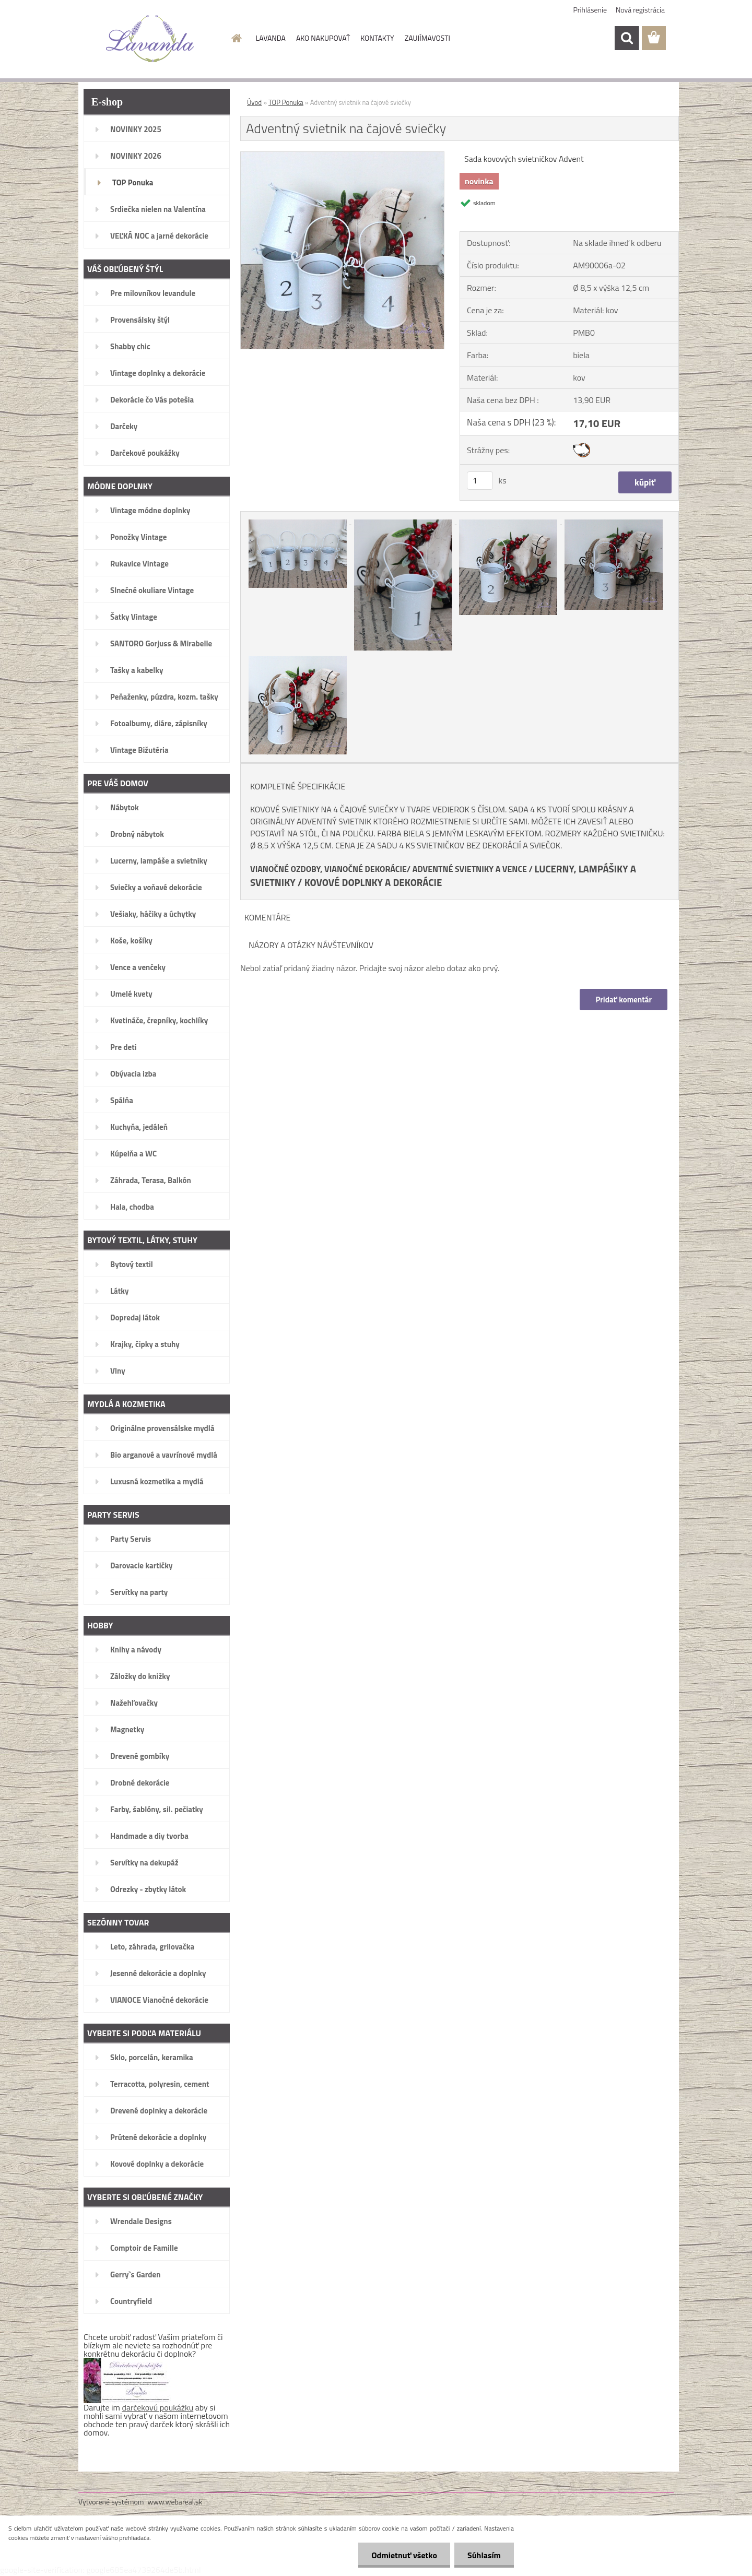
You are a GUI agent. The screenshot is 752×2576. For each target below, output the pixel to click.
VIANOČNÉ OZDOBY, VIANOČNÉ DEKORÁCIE (328, 868)
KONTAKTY (377, 37)
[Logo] (150, 39)
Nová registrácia (640, 9)
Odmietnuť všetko (404, 2555)
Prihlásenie (590, 9)
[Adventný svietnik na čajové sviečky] (342, 156)
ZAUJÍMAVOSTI (427, 37)
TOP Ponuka (285, 102)
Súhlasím (484, 2555)
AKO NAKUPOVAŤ (323, 37)
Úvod (254, 102)
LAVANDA (271, 37)
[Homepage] (236, 38)
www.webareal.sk (175, 2501)
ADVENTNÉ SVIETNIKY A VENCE (470, 868)
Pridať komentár (623, 1000)
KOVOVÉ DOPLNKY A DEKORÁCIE (373, 882)
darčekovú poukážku (158, 2407)
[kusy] (480, 480)
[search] (627, 38)
